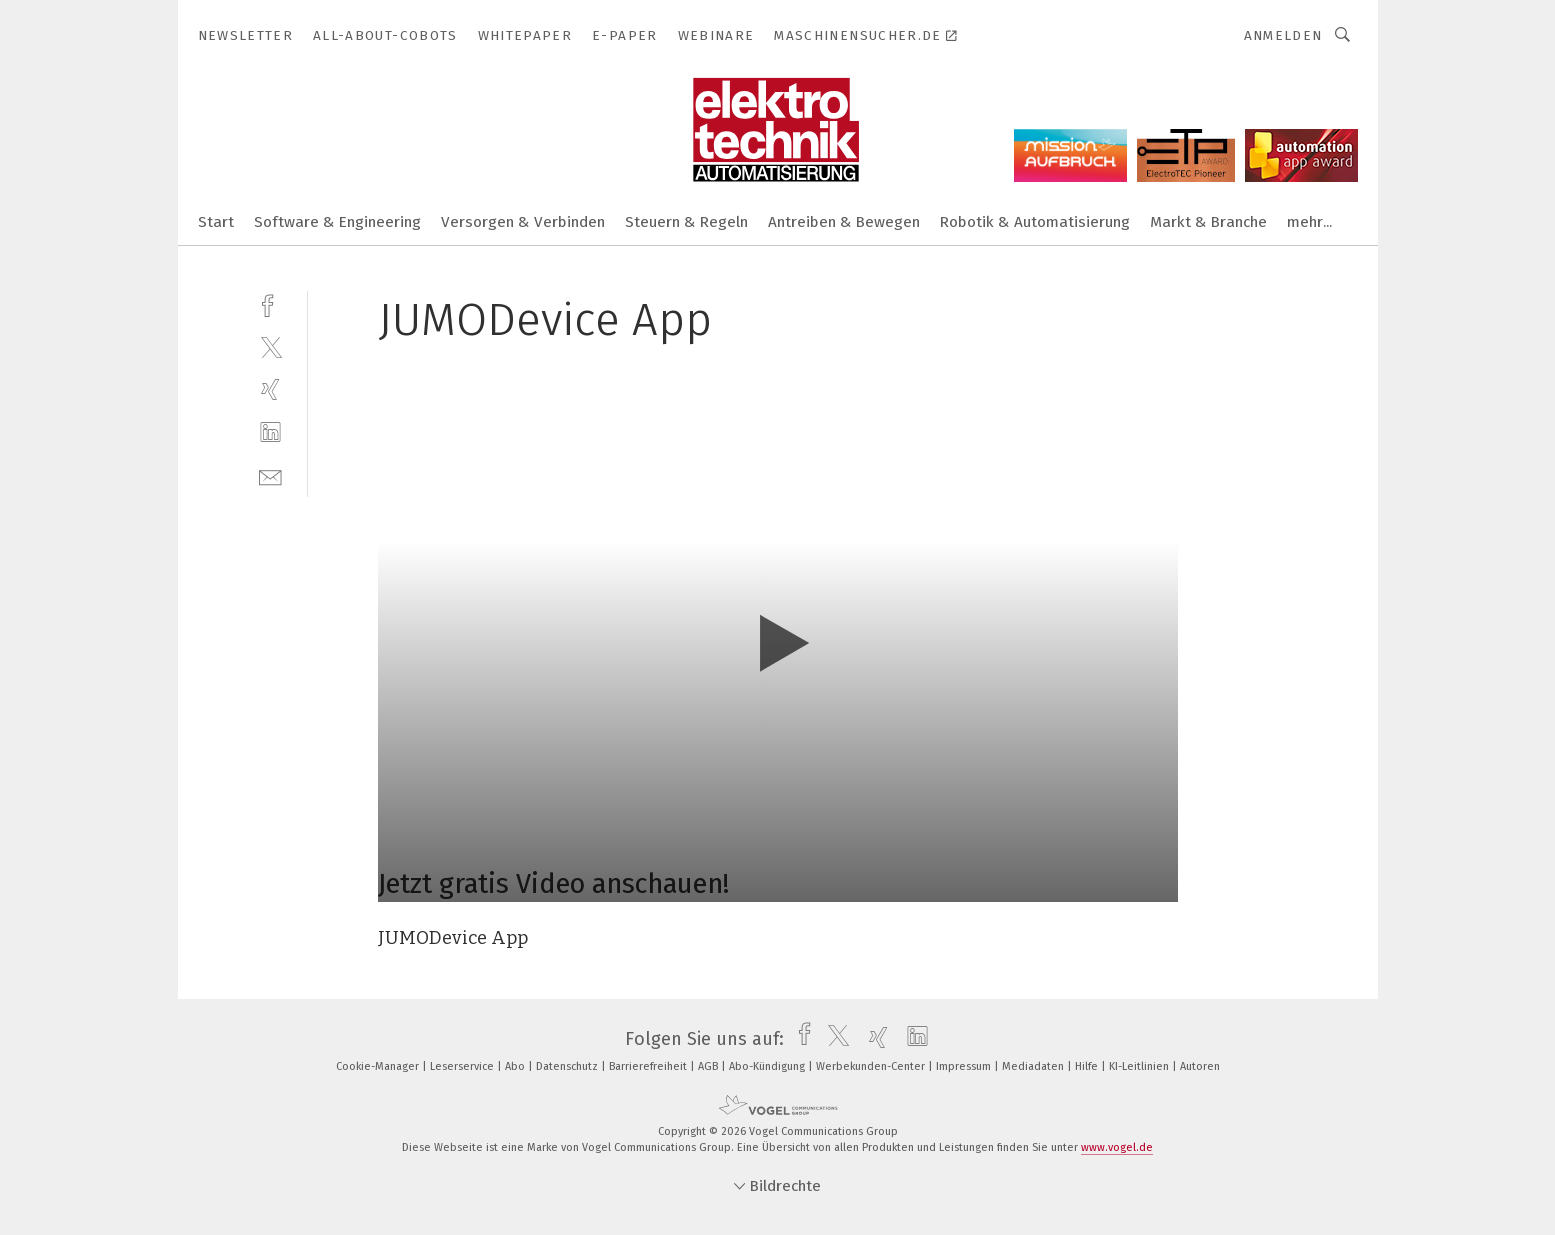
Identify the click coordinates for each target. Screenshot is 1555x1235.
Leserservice (463, 1066)
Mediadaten (1034, 1066)
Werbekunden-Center (872, 1066)
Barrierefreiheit (649, 1066)
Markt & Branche (1208, 222)
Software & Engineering (337, 222)
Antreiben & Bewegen (844, 222)
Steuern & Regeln (686, 222)
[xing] (270, 389)
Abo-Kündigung (768, 1066)
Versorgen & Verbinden (523, 222)
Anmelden (1283, 35)
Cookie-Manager (379, 1066)
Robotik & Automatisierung (1035, 222)
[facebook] (270, 303)
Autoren (1200, 1066)
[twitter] (270, 346)
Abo (516, 1066)
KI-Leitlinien (1140, 1066)
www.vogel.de (1117, 1147)
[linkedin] (270, 432)
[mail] (270, 475)
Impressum (965, 1066)
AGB (709, 1066)
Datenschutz (568, 1066)
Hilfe (1088, 1066)
